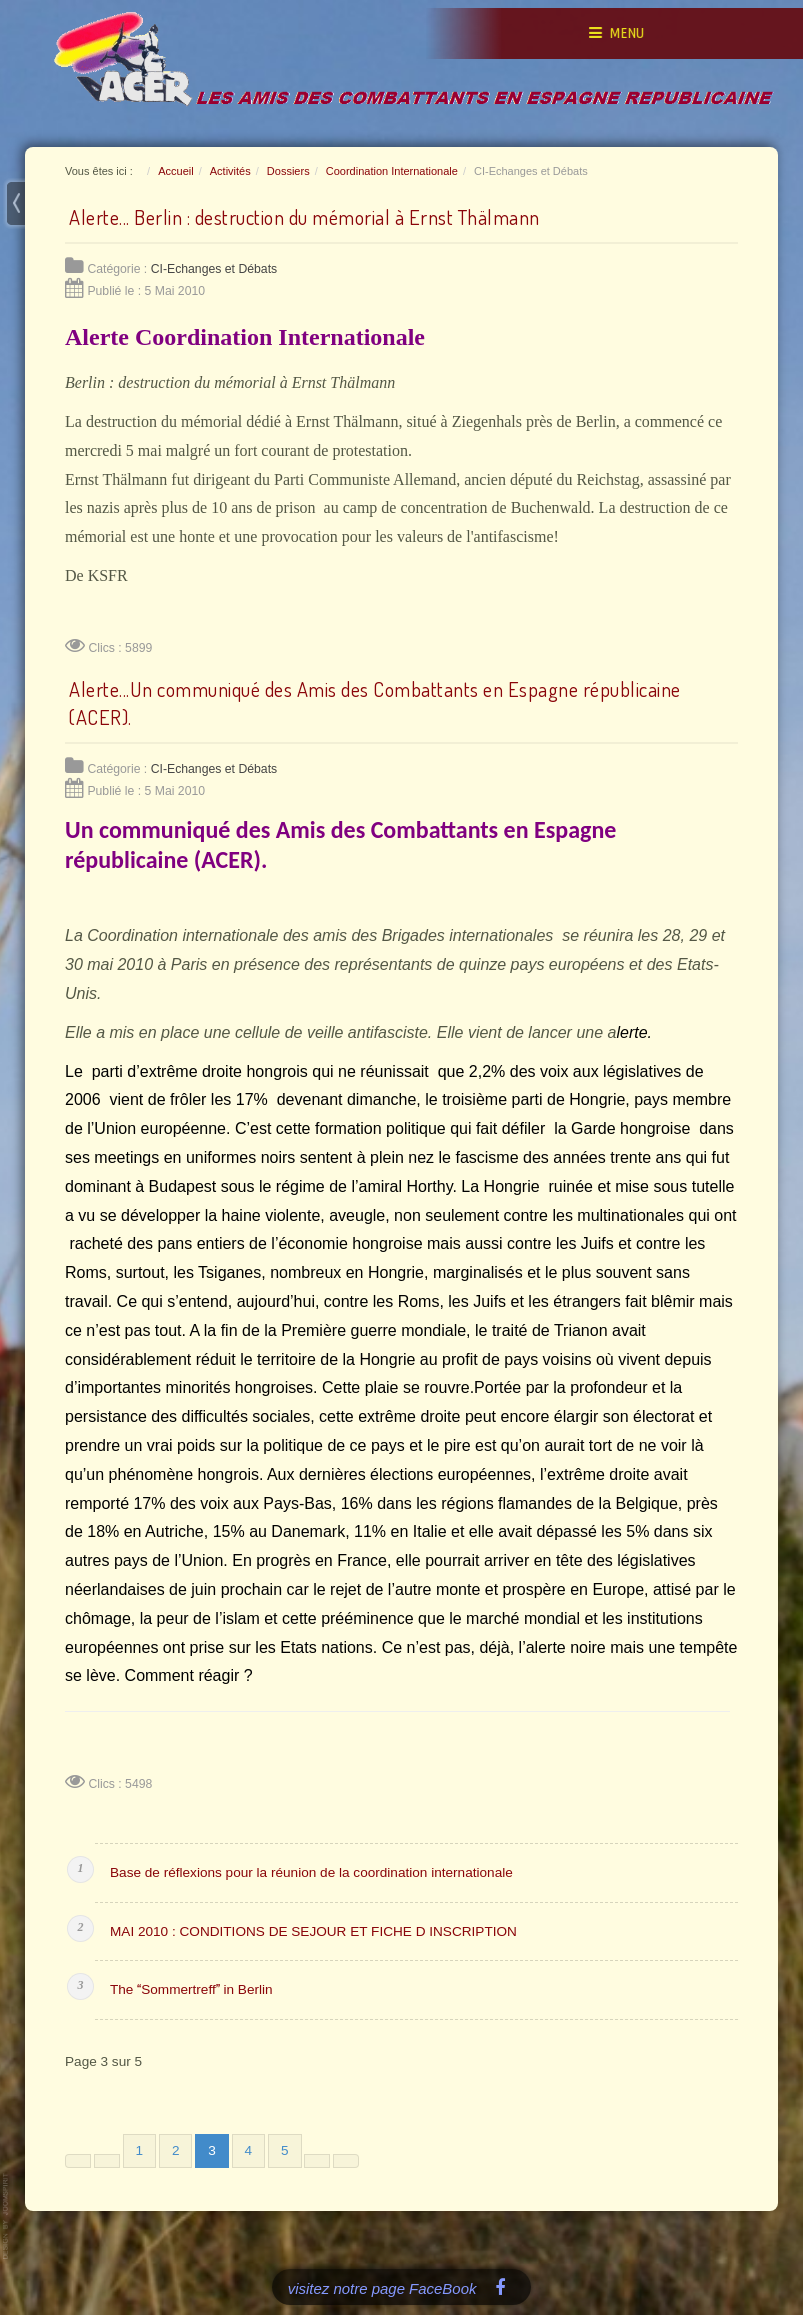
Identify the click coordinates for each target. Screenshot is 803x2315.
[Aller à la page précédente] (107, 2161)
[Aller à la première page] (78, 2161)
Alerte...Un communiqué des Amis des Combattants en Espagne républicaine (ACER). (375, 703)
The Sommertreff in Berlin (191, 1989)
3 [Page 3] (212, 2150)
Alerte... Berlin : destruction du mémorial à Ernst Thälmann (304, 217)
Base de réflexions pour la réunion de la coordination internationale (311, 1872)
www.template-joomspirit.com (7, 2216)
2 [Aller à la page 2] (176, 2150)
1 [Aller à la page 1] (140, 2150)
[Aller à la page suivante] (317, 2161)
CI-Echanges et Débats (214, 269)
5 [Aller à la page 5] (285, 2150)
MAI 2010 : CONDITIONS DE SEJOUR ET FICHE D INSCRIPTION (313, 1931)
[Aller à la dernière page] (346, 2161)
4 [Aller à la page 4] (249, 2150)
